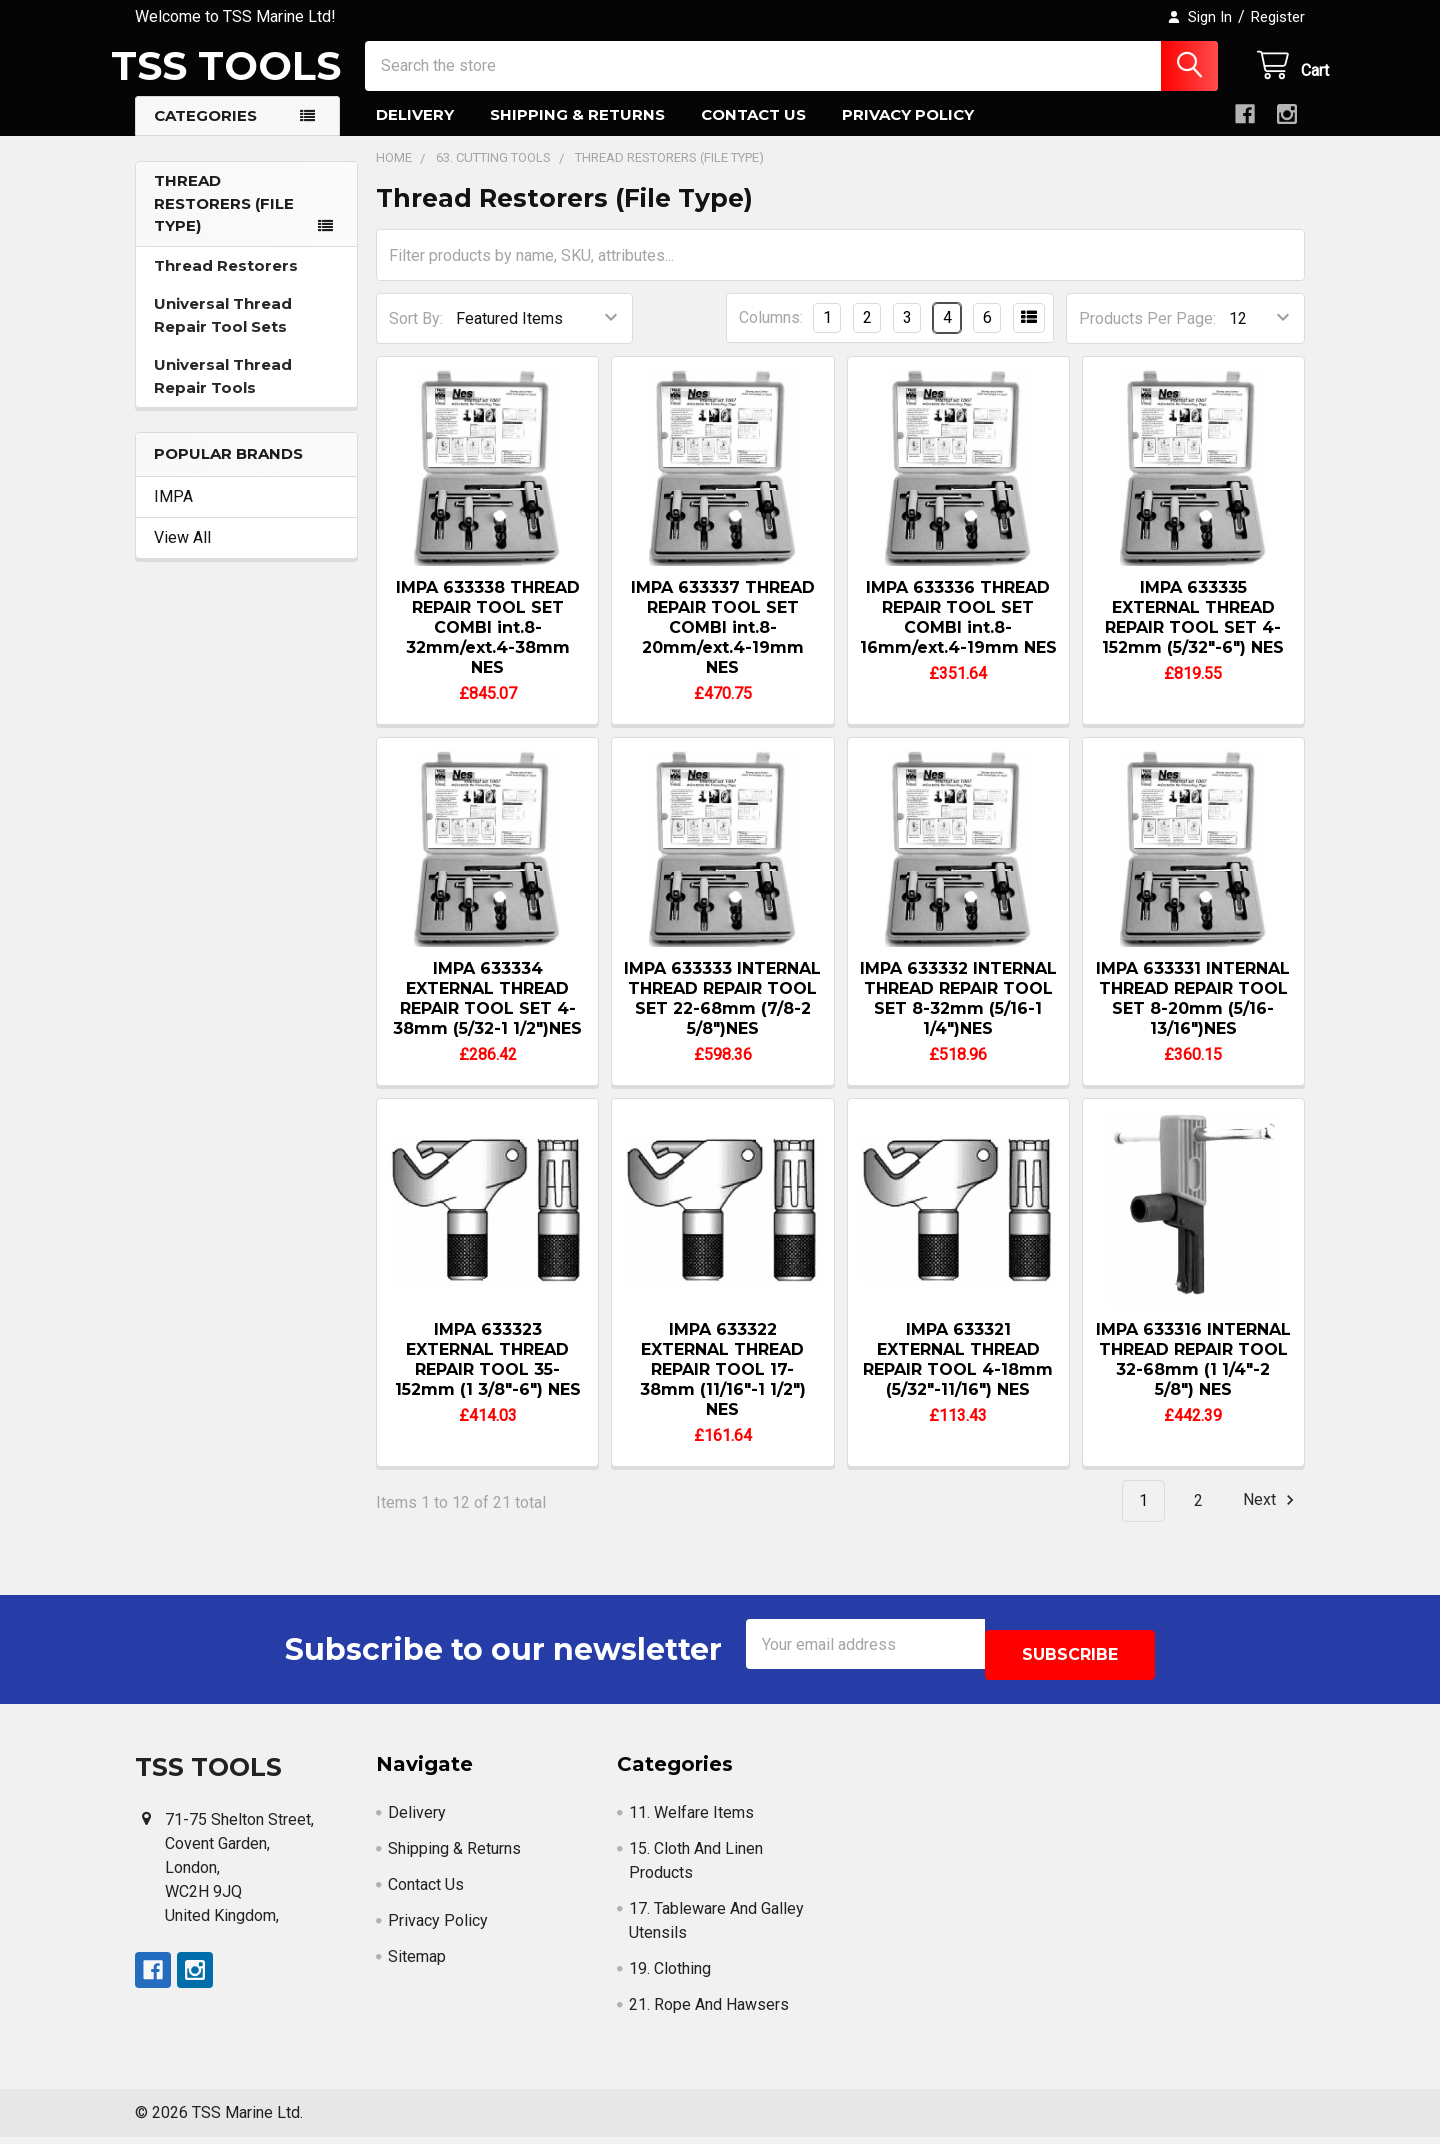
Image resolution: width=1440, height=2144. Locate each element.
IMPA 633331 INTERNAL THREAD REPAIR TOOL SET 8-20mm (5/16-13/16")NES (1193, 1016)
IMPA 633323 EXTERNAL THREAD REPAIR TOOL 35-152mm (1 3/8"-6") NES (488, 1377)
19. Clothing (670, 1975)
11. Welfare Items (691, 1819)
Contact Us (753, 132)
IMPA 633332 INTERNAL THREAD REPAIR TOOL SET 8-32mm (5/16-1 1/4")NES (958, 1016)
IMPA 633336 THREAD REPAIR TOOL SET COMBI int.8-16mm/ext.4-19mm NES (958, 635)
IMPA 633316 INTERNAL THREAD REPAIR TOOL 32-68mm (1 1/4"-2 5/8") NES (1193, 1377)
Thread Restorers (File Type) (224, 221)
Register (1278, 17)
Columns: (771, 335)
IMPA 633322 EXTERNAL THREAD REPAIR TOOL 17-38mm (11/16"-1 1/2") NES (723, 1387)
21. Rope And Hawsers (709, 2011)
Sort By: (416, 336)
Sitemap (417, 1963)
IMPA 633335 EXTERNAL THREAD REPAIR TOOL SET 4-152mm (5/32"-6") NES (1193, 635)
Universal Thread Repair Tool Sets (223, 333)
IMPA (173, 514)
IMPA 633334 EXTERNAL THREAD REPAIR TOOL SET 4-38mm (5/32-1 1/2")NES (487, 1016)
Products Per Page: (1147, 336)
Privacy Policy (908, 132)
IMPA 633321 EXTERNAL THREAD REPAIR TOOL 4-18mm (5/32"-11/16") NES (958, 1377)
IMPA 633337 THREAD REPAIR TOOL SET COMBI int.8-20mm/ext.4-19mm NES (723, 645)
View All (182, 555)
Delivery (415, 132)
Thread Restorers (226, 283)
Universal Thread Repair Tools (223, 394)
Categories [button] (205, 133)
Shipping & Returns (577, 132)
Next (1271, 1518)
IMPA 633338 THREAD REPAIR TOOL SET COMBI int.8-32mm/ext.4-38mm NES (488, 645)
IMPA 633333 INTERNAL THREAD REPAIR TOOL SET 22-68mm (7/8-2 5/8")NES (722, 1016)
